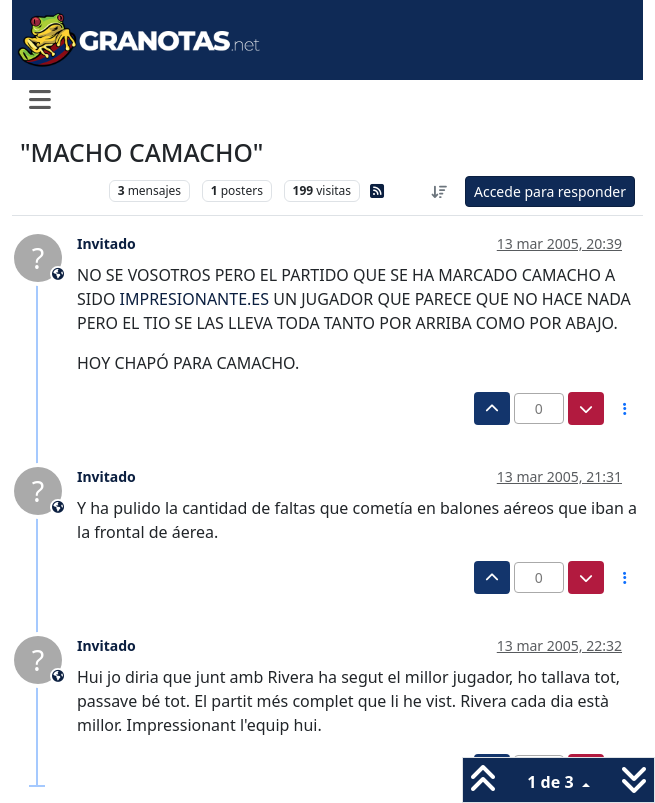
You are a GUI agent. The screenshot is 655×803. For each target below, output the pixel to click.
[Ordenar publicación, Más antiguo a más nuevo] (439, 191)
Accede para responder (550, 191)
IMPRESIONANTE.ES (194, 299)
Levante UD (59, 190)
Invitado (106, 243)
